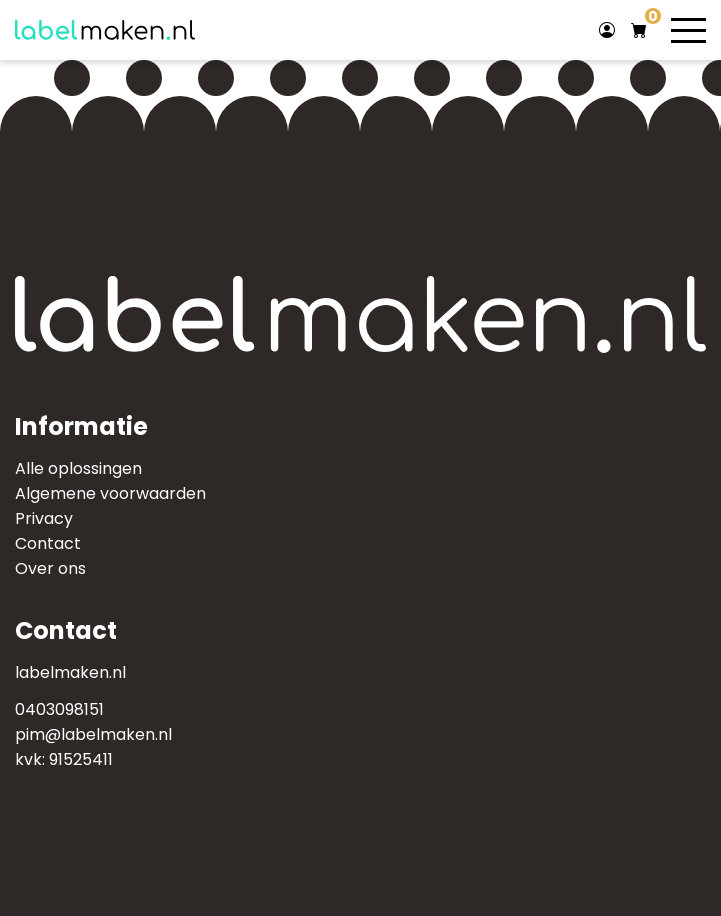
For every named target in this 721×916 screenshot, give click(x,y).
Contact (48, 543)
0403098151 (59, 709)
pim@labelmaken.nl (93, 734)
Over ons (50, 568)
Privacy (44, 518)
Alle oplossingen (78, 468)
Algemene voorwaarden (110, 493)
